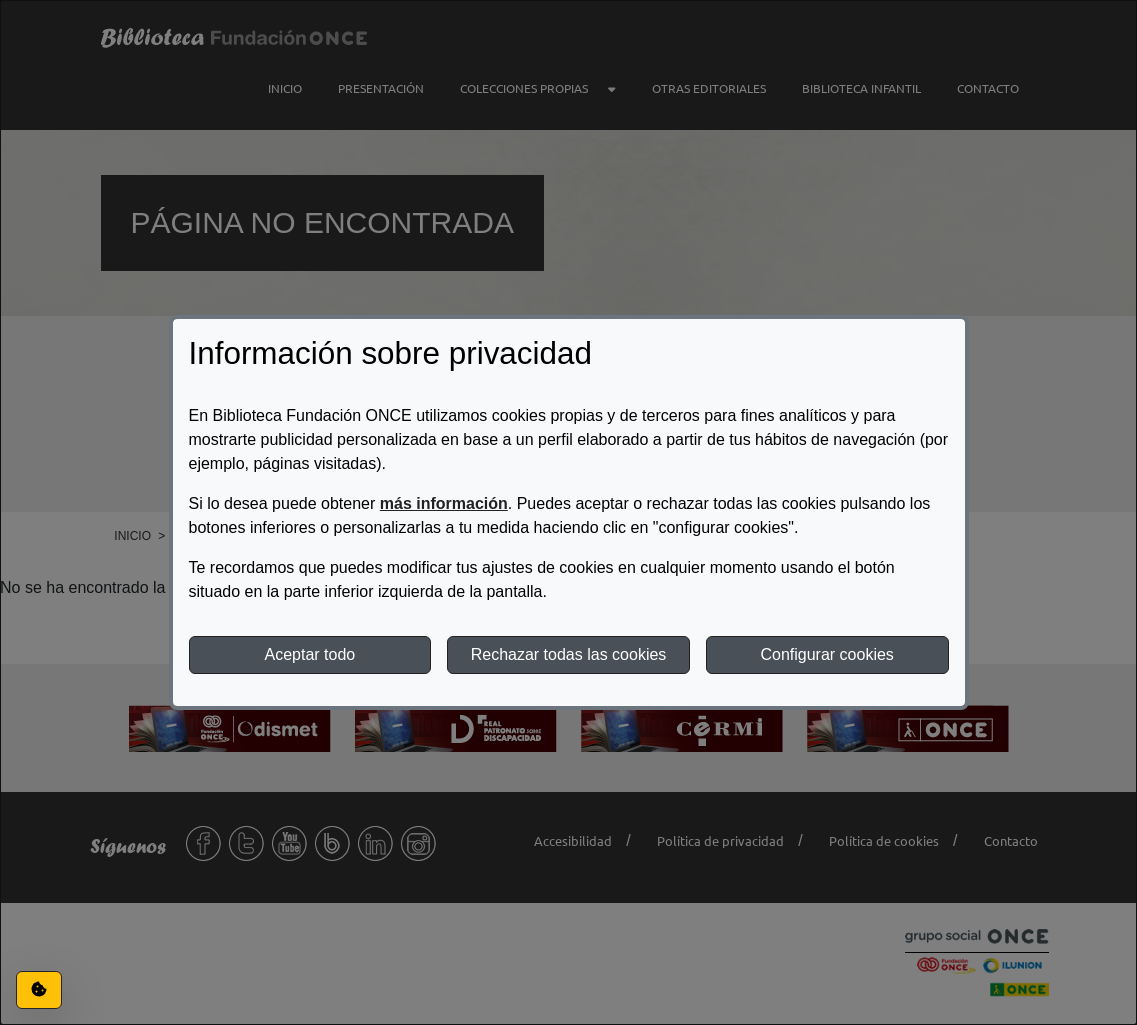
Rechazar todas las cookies (569, 654)
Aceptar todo (309, 654)
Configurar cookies (826, 654)
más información (444, 503)
